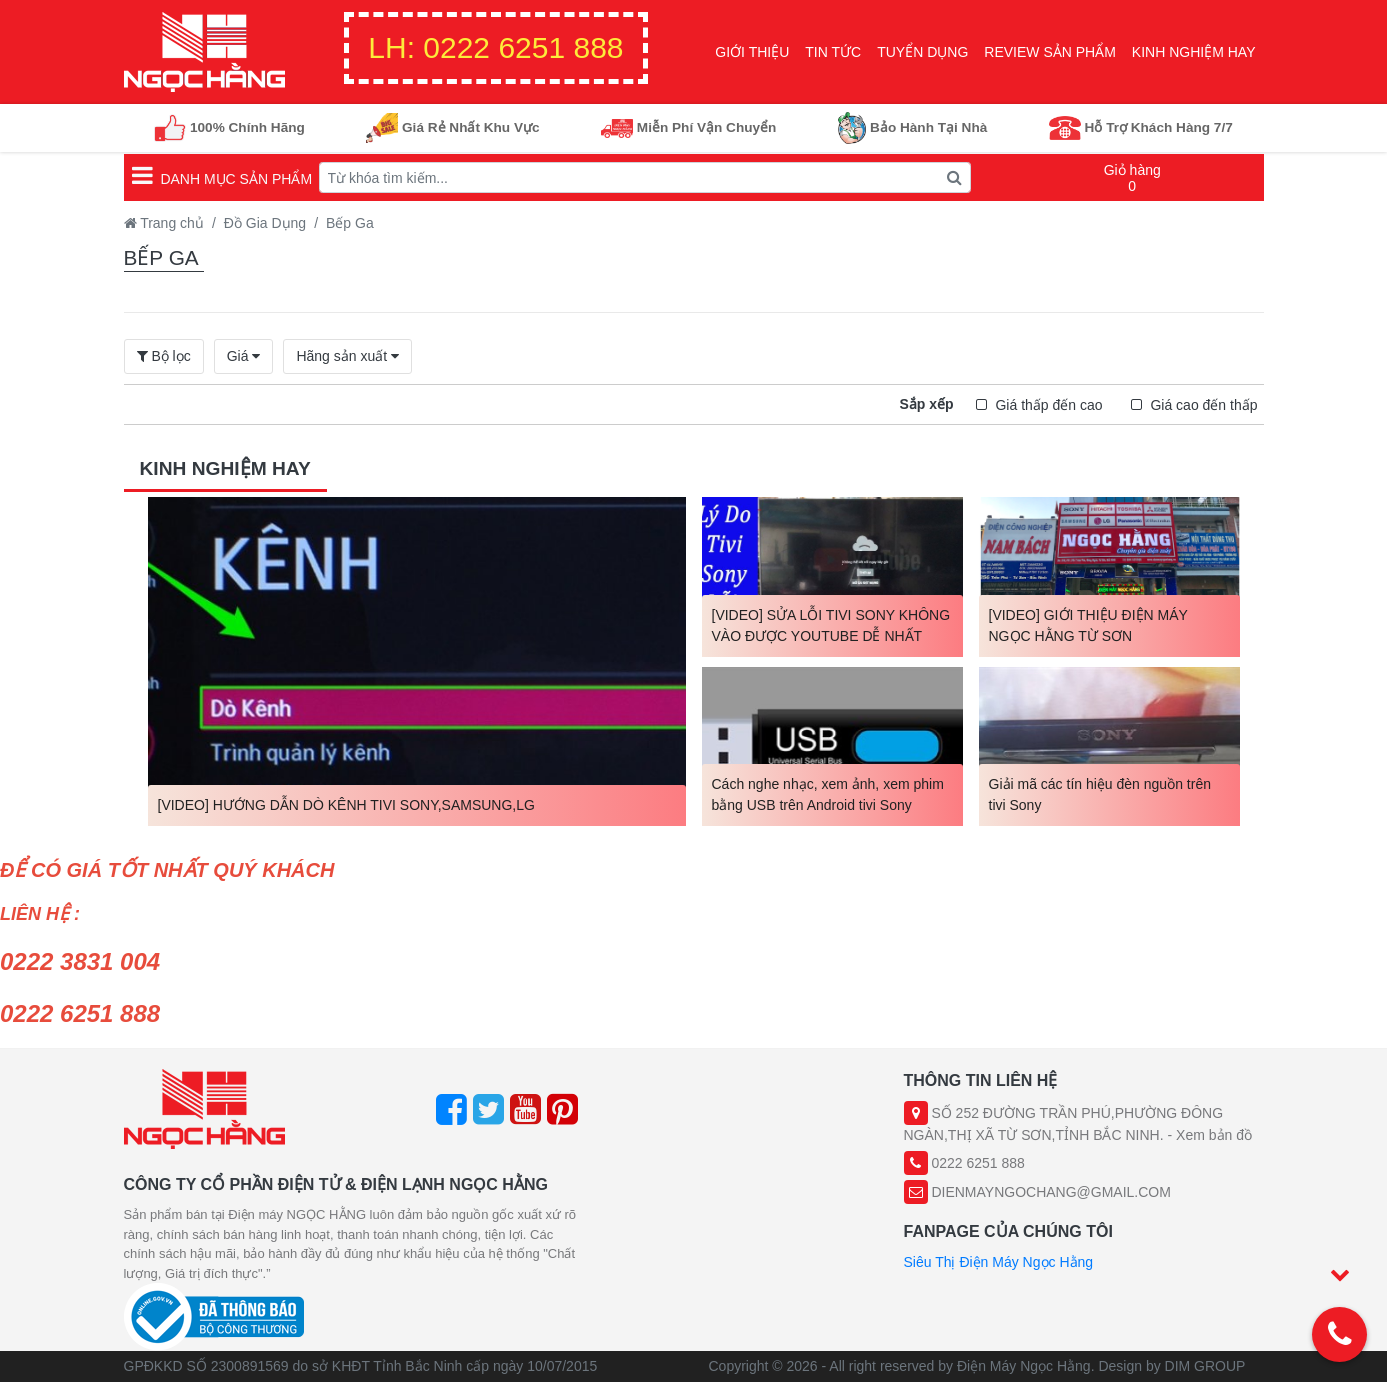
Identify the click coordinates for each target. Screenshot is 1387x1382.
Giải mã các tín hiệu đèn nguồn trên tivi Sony (1100, 794)
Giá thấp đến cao (1047, 405)
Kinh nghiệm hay (1194, 52)
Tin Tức (833, 52)
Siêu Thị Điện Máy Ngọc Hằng (999, 1262)
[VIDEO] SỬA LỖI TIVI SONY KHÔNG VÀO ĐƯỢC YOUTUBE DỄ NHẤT (831, 625)
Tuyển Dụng (922, 52)
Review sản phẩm (1050, 52)
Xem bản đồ (1214, 1135)
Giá (240, 356)
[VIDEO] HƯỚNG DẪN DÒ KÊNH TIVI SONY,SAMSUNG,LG (346, 805)
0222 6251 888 (495, 47)
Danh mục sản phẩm (222, 175)
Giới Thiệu (752, 52)
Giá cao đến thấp (1202, 405)
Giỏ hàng (1132, 178)
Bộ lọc (164, 356)
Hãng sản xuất (343, 356)
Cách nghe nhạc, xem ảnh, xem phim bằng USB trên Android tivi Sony (828, 794)
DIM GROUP (1205, 1366)
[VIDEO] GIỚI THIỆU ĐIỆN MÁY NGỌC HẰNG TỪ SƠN (1088, 625)
